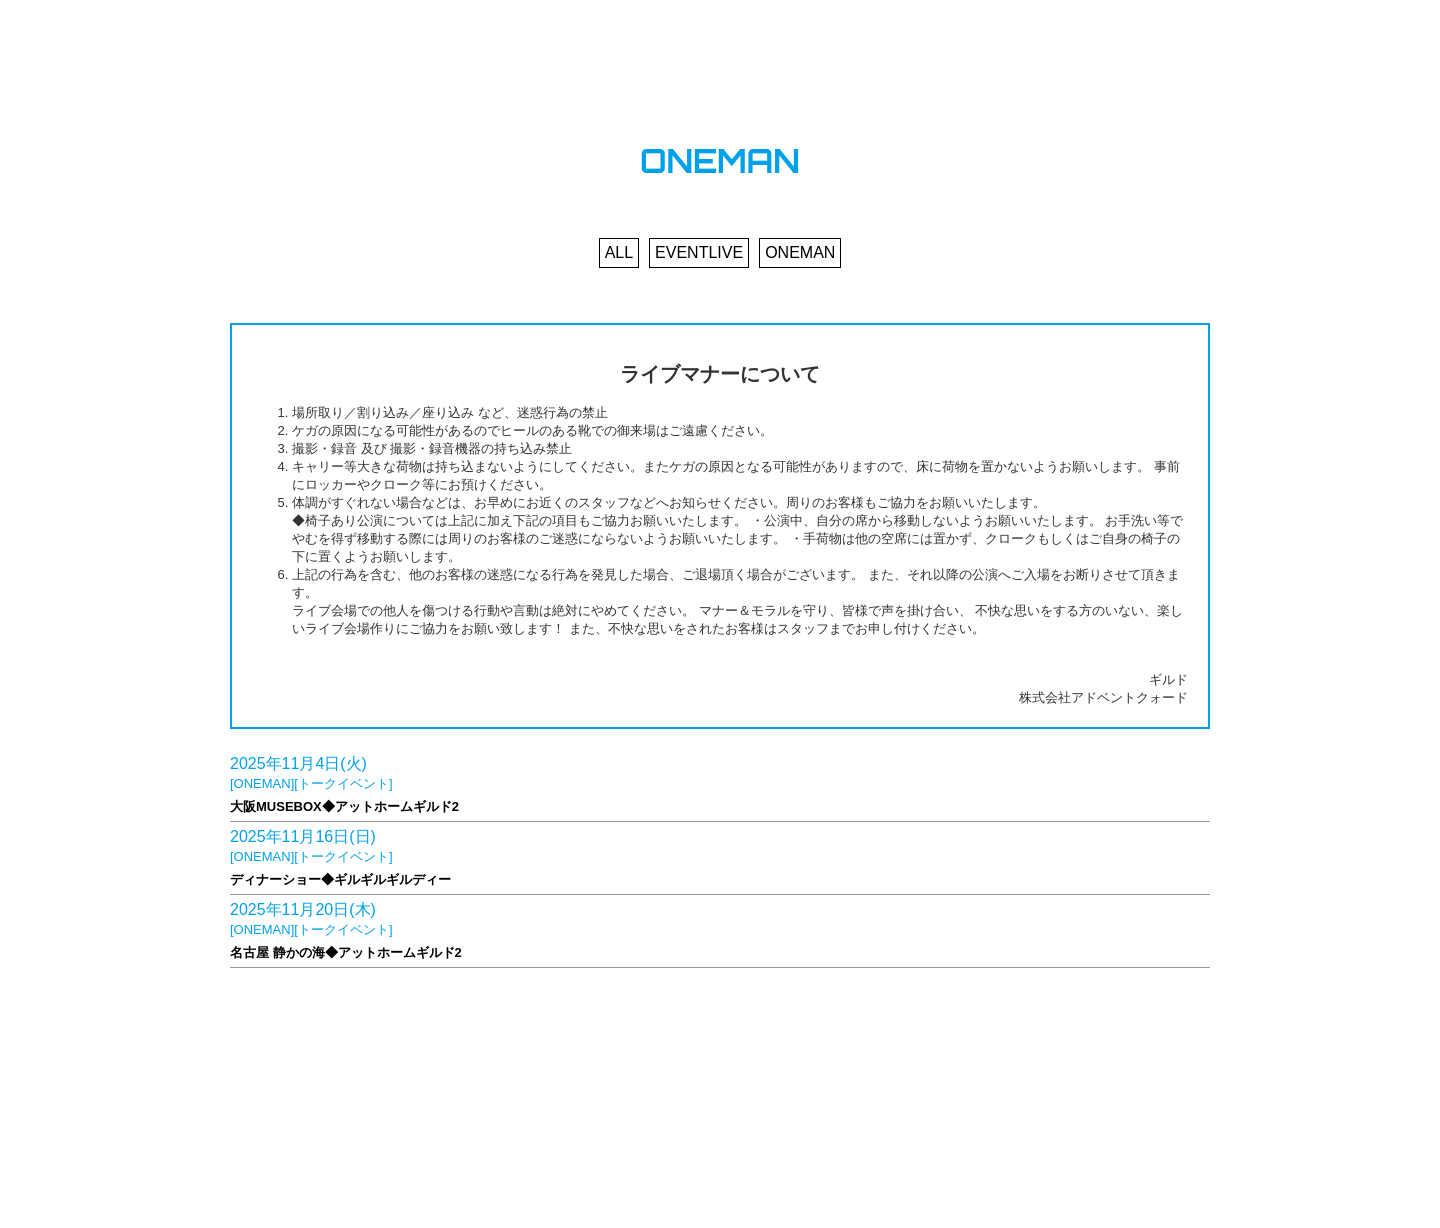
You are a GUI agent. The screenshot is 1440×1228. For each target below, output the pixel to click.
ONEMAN (800, 252)
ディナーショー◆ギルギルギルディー (340, 879)
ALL (619, 252)
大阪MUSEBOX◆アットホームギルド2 (344, 806)
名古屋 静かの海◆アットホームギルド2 (346, 952)
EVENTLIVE (699, 252)
